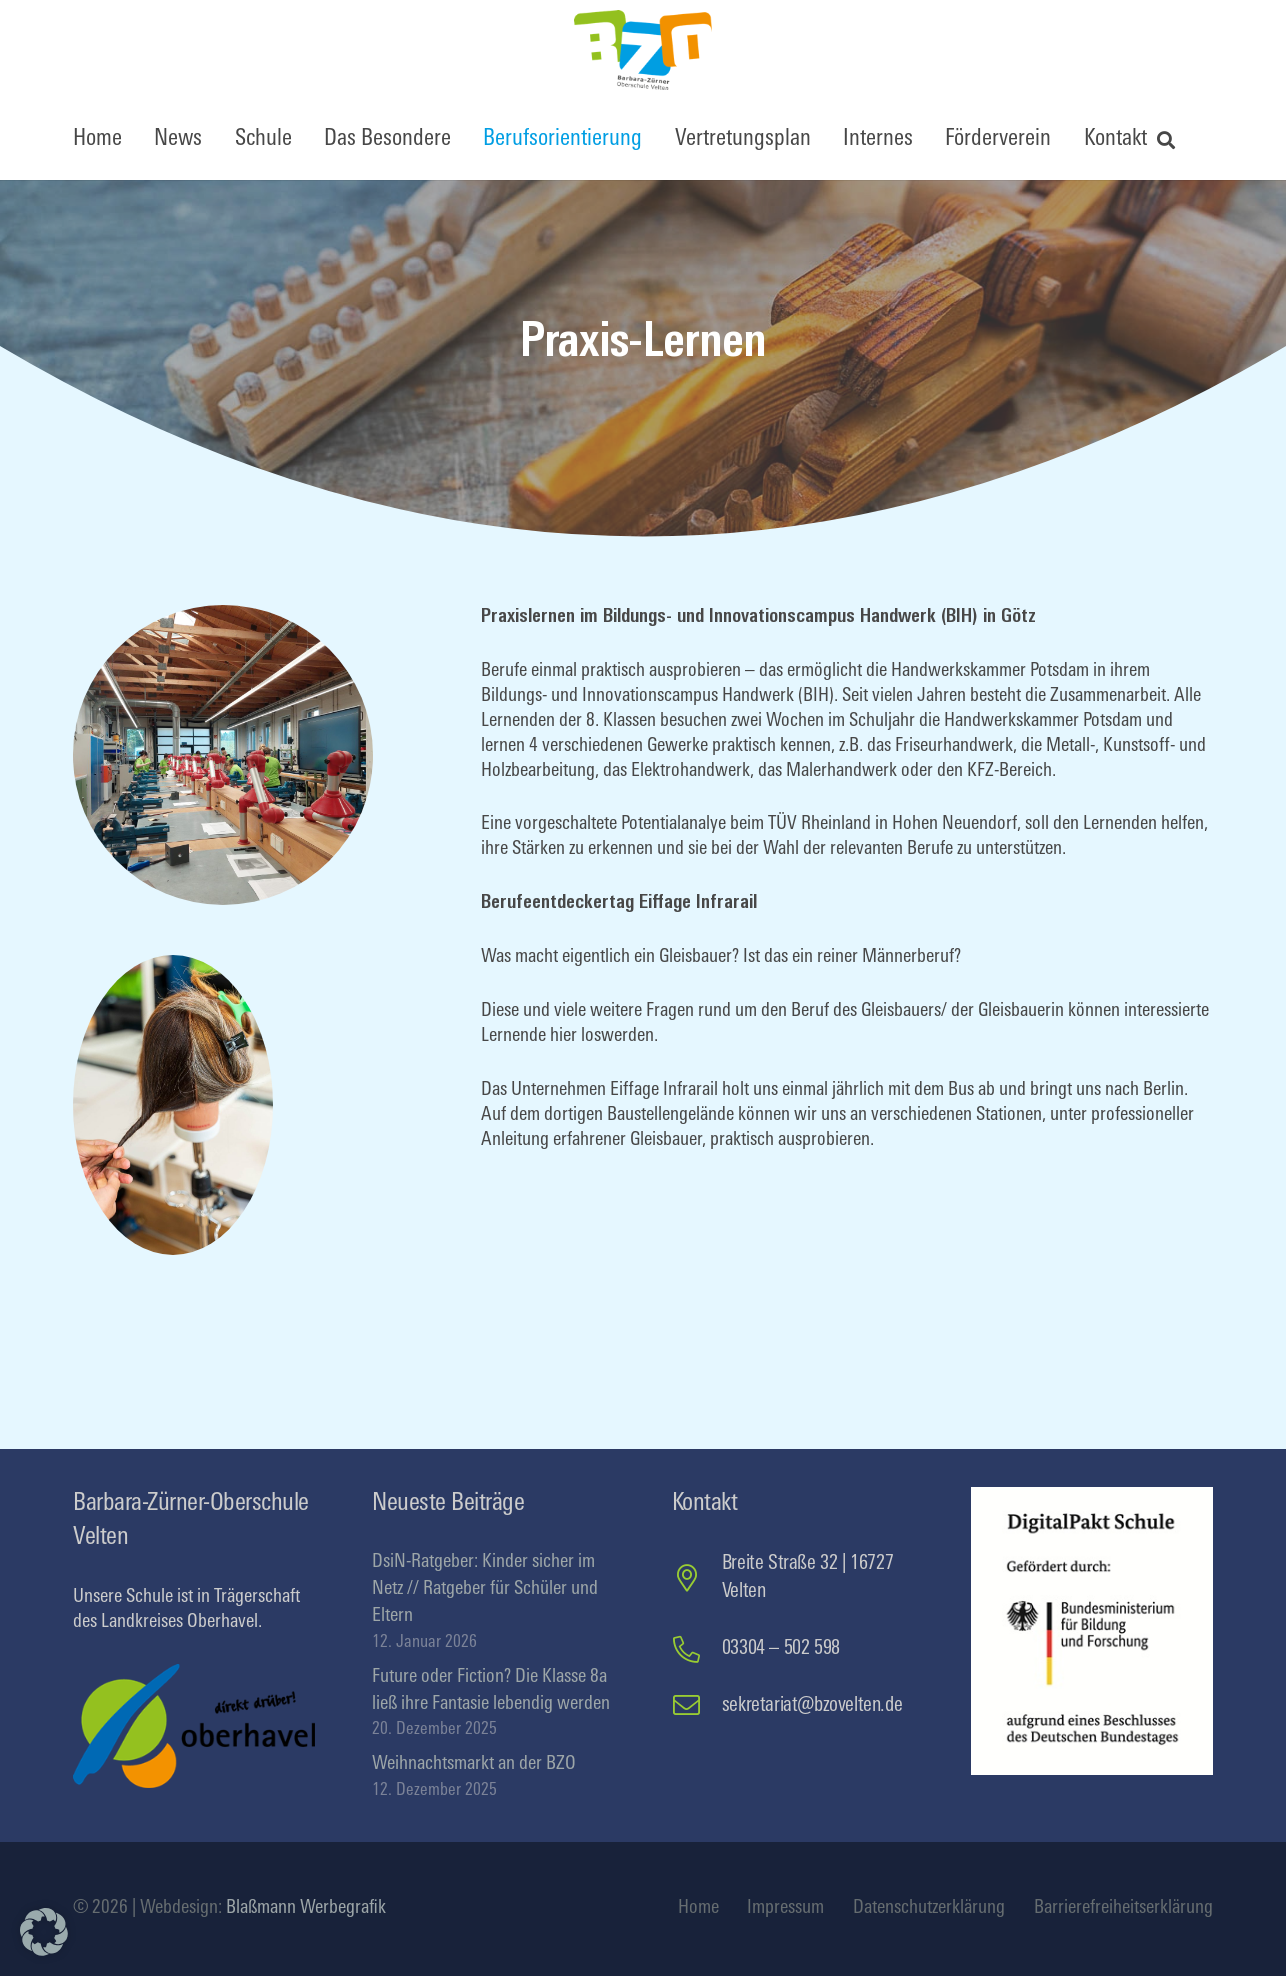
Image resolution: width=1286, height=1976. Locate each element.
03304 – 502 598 (781, 1649)
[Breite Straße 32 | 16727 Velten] (697, 1578)
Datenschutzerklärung (929, 1908)
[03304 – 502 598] (697, 1649)
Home (698, 1908)
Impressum (785, 1908)
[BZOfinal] (643, 50)
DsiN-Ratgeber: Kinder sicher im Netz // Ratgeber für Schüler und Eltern (485, 1589)
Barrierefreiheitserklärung (1123, 1908)
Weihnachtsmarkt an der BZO (474, 1764)
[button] (1167, 140)
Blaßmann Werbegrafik (306, 1908)
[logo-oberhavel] (194, 1726)
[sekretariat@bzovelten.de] (697, 1705)
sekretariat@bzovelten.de (812, 1706)
